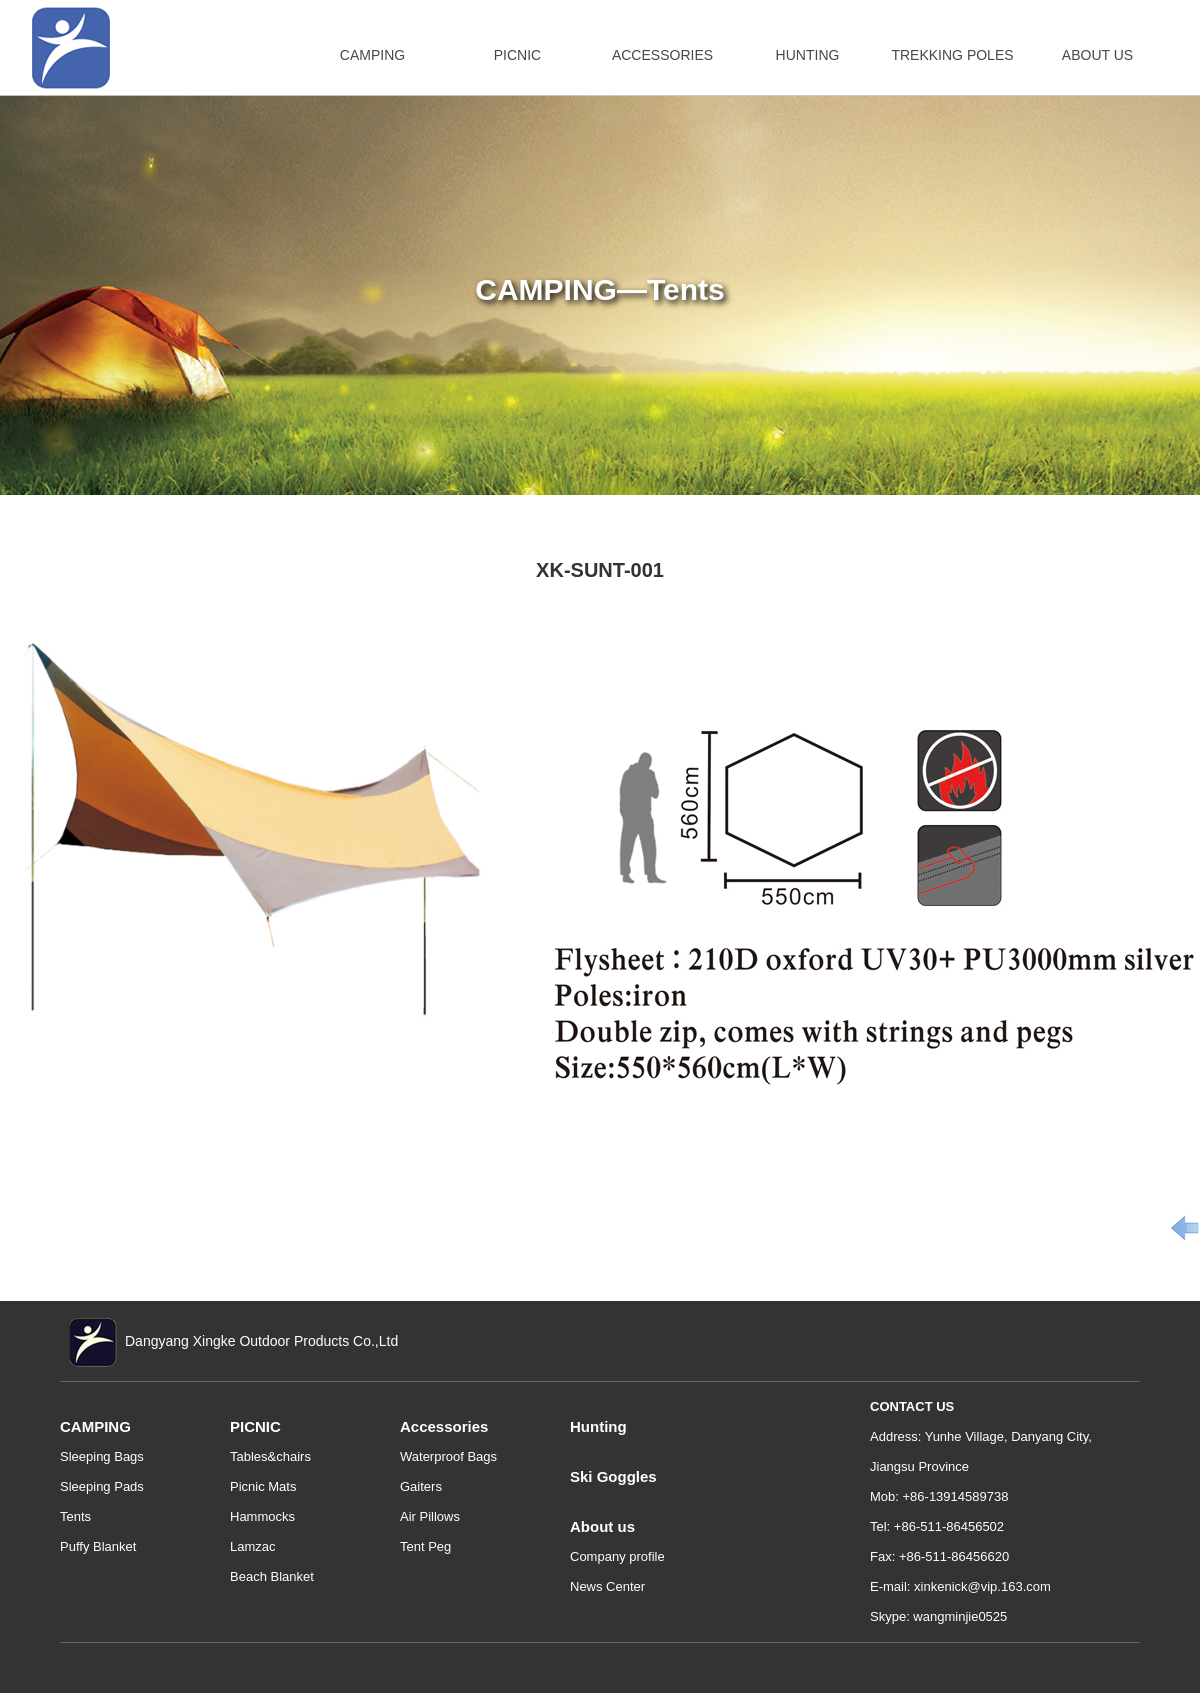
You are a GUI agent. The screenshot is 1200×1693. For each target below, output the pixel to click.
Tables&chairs (270, 1456)
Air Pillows (430, 1516)
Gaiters (421, 1486)
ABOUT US (1097, 55)
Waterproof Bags (448, 1456)
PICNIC (517, 55)
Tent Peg (425, 1546)
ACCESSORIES (662, 55)
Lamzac (253, 1546)
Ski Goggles (613, 1476)
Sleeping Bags (102, 1456)
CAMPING (372, 55)
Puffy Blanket (98, 1546)
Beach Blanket (272, 1576)
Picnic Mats (263, 1486)
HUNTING (808, 55)
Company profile (617, 1556)
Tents (75, 1516)
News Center (607, 1586)
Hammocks (262, 1516)
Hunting (598, 1426)
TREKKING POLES (952, 55)
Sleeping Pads (102, 1486)
